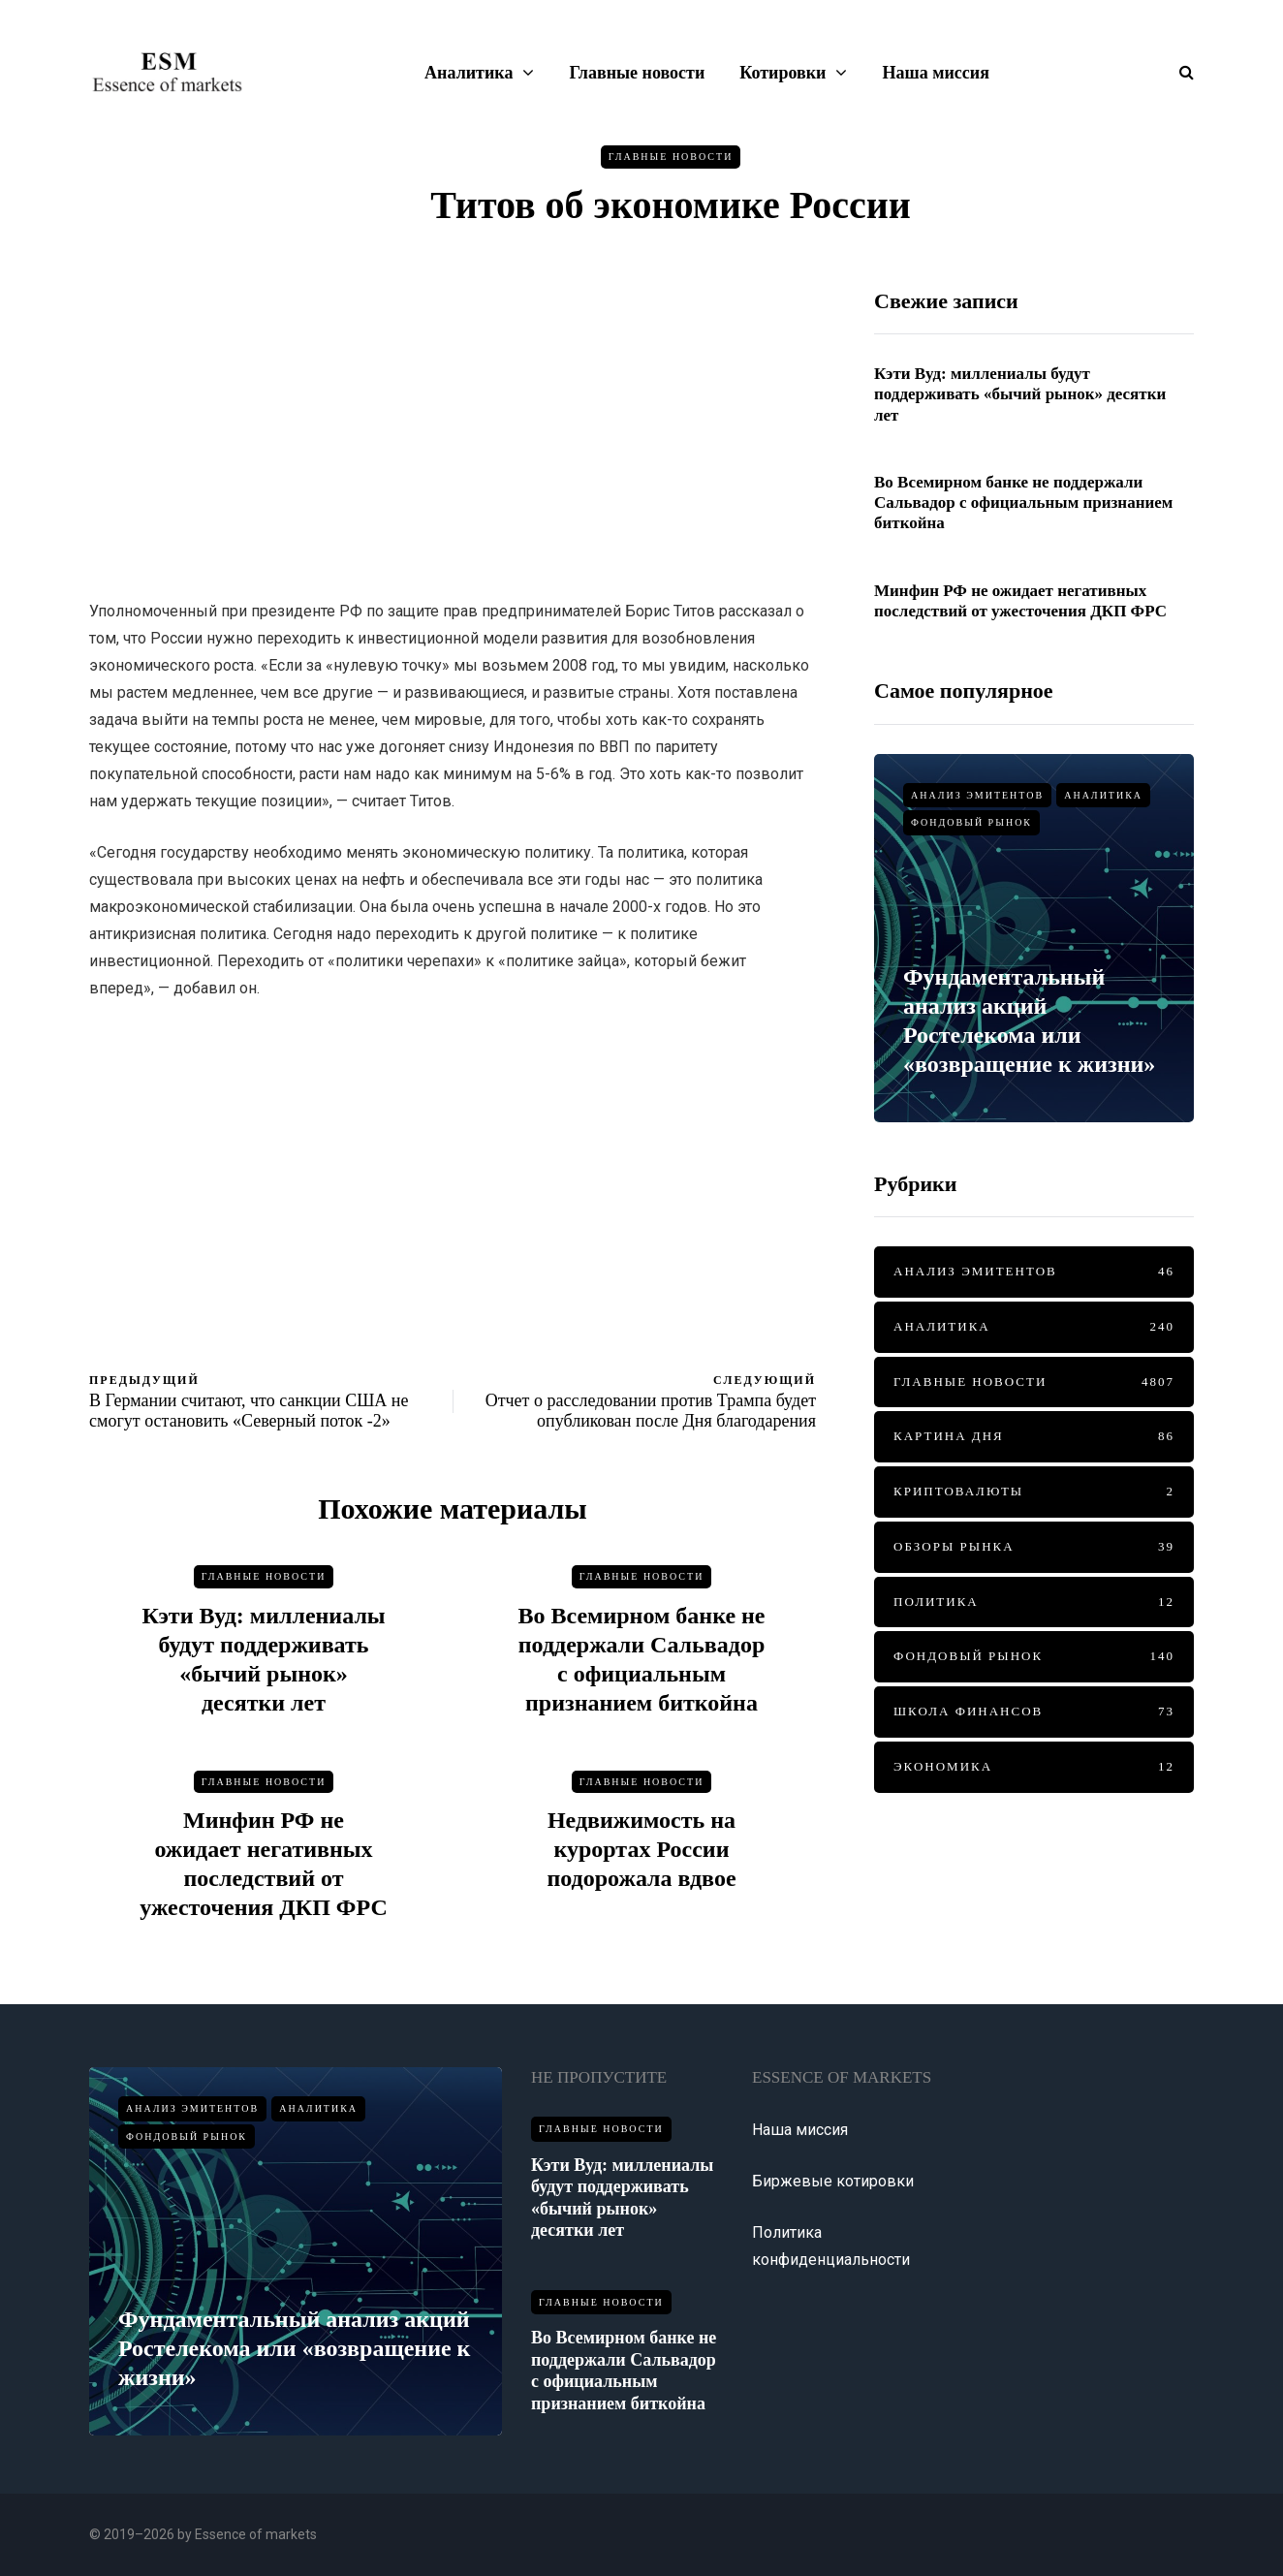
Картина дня (1033, 1437)
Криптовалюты (1033, 1492)
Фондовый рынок (971, 822)
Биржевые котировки (833, 2181)
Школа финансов (1033, 1712)
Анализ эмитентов (977, 795)
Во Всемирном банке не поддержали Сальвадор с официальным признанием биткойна (1023, 503)
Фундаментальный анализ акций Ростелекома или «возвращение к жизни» (294, 2348)
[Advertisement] (452, 423)
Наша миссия (935, 72)
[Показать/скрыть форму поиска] (1179, 72)
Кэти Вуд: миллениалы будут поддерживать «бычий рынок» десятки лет (1020, 394)
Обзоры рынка (1033, 1547)
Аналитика (468, 72)
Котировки (782, 72)
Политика (1033, 1602)
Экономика (1033, 1767)
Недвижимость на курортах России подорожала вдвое (641, 1878)
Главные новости (636, 72)
